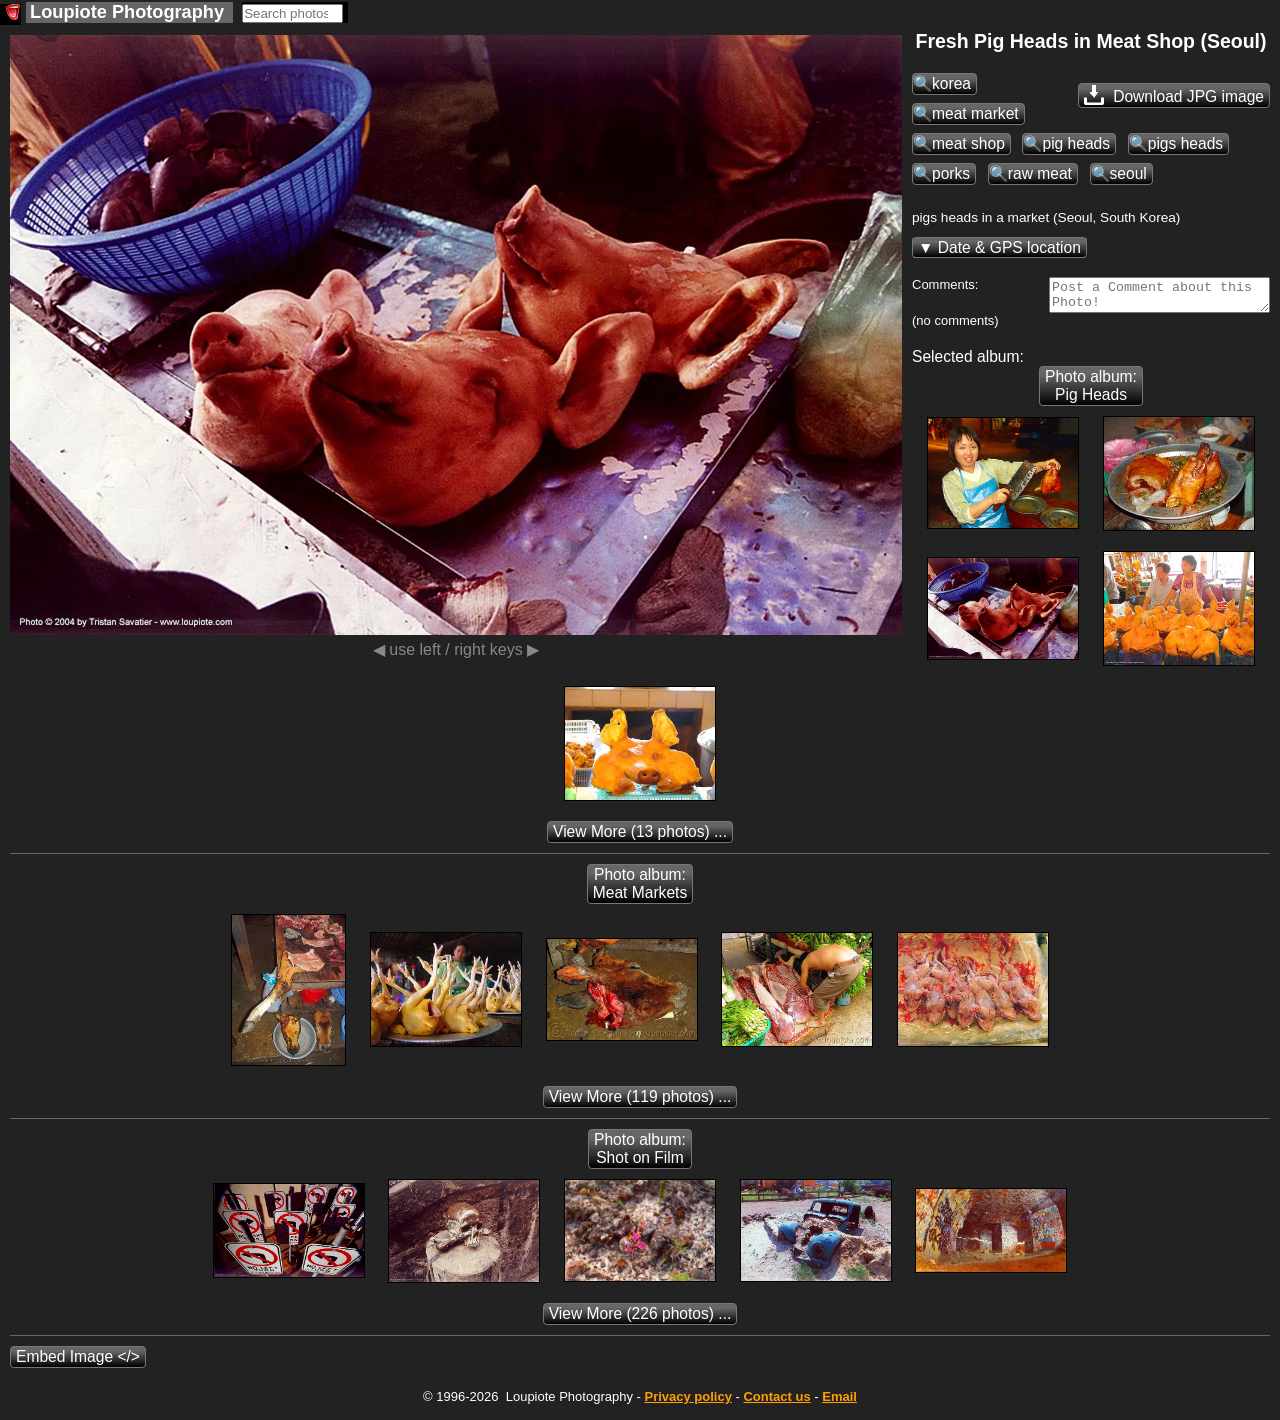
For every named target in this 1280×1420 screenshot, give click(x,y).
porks (951, 173)
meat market (975, 113)
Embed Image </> (78, 1362)
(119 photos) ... (640, 1102)
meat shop (968, 143)
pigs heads (1185, 143)
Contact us (776, 1402)
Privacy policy (687, 1402)
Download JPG (1174, 95)
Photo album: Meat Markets (640, 889)
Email (839, 1402)
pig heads (1076, 143)
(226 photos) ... (640, 1319)
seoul (1128, 173)
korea (951, 83)
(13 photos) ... (640, 837)
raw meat (1040, 173)
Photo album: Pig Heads (1091, 391)
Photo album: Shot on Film (640, 1154)
